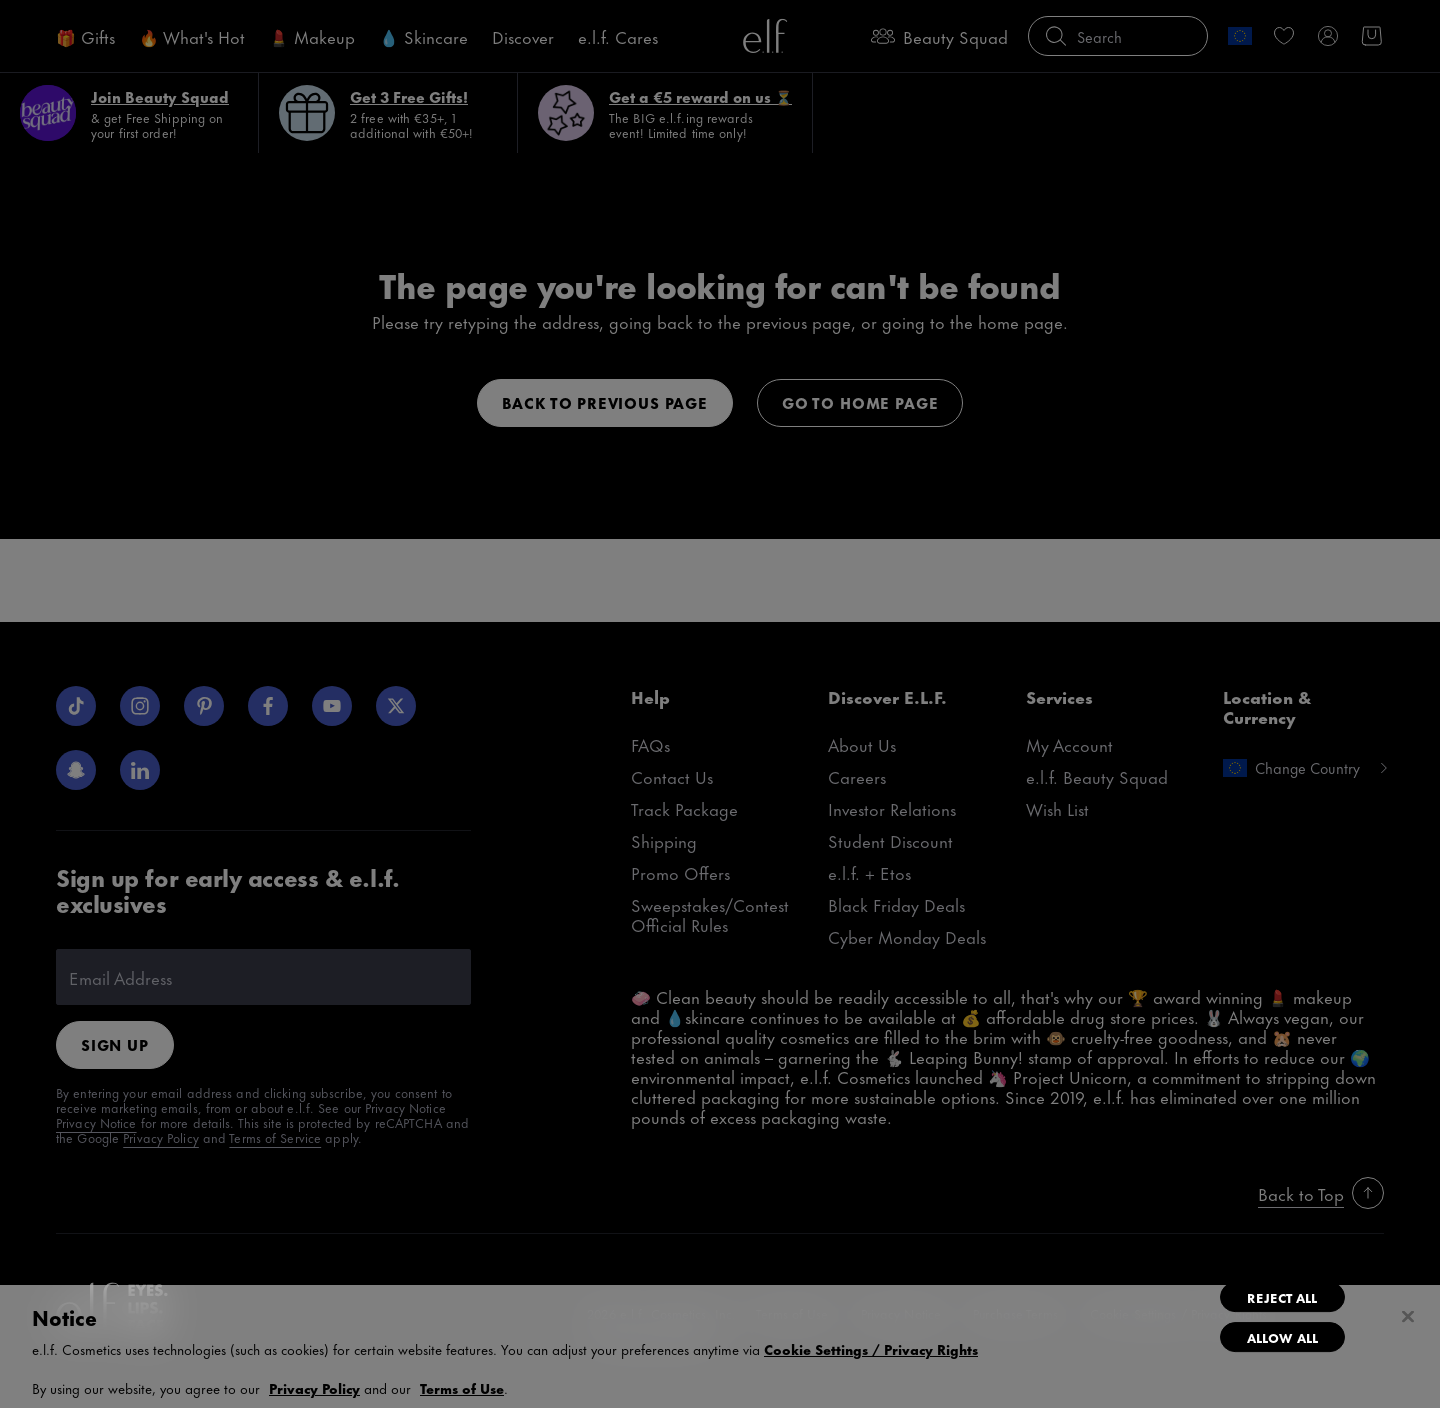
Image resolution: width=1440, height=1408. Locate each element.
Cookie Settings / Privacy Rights (871, 1349)
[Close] (1408, 1317)
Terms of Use (462, 1387)
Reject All (1282, 1297)
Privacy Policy (314, 1387)
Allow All (1282, 1337)
